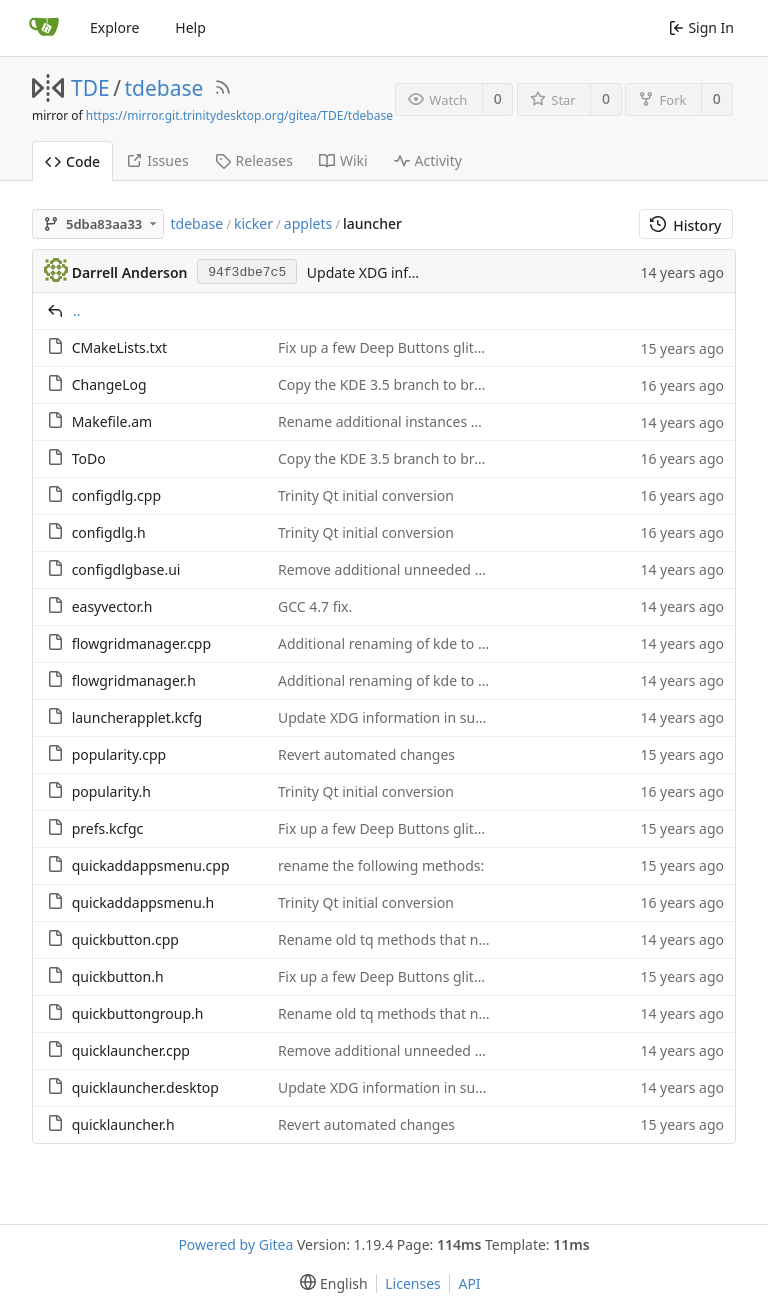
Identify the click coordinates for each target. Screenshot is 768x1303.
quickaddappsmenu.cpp (151, 865)
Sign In (701, 27)
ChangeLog (109, 384)
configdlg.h (109, 532)
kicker (253, 223)
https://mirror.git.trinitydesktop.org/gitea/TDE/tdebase (239, 115)
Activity (428, 160)
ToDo (89, 458)
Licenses (413, 1283)
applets (308, 223)
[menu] (329, 1283)
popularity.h (111, 791)
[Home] (44, 28)
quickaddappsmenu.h (143, 902)
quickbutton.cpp (125, 939)
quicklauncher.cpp (131, 1050)
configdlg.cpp (116, 495)
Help (190, 27)
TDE (90, 88)
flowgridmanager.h (134, 680)
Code (72, 161)
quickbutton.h (118, 976)
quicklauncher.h (123, 1124)
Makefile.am (112, 421)
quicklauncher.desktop (145, 1087)
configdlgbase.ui (126, 569)
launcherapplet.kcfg (137, 717)
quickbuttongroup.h (138, 1013)
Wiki (343, 160)
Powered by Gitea (235, 1244)
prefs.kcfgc (108, 828)
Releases (254, 160)
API (469, 1283)
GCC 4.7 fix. (315, 606)
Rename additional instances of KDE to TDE (419, 421)
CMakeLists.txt (119, 347)
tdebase (164, 88)
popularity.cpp (119, 754)
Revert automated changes (366, 754)
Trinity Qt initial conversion (366, 495)
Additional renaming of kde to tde (388, 643)
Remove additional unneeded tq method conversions (452, 569)
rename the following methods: (381, 865)
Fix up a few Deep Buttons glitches (391, 347)
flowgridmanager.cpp (141, 643)
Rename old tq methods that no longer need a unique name (475, 939)
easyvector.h (112, 606)
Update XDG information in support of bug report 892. (456, 717)
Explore (114, 27)
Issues (157, 160)
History (685, 225)
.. (77, 310)
